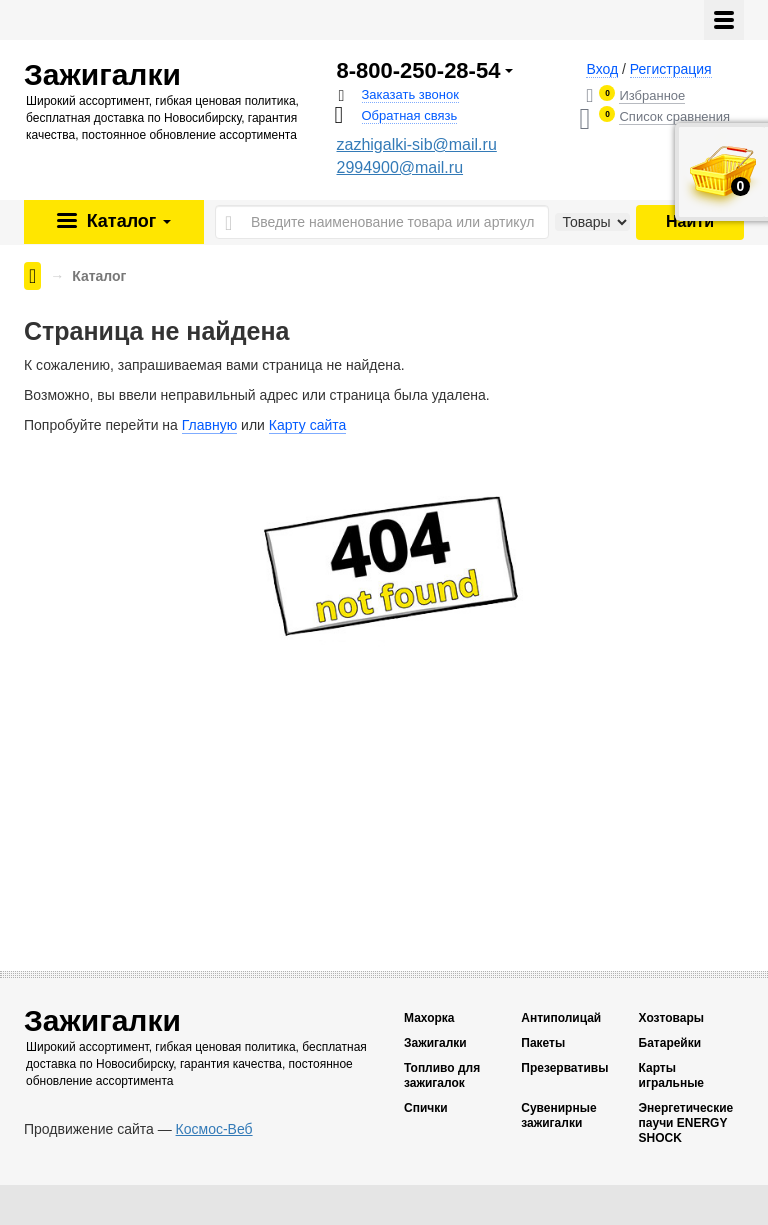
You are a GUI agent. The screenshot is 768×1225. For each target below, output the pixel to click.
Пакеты (543, 1043)
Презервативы (564, 1068)
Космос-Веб (214, 1129)
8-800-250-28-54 (419, 71)
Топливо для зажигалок (442, 1075)
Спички (426, 1108)
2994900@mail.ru (400, 167)
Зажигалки (435, 1043)
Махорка (429, 1018)
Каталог (127, 221)
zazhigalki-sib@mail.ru (417, 144)
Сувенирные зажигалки (558, 1115)
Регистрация (671, 69)
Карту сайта (308, 425)
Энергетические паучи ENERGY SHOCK (686, 1123)
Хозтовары (671, 1018)
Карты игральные (671, 1075)
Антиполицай (561, 1018)
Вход (602, 69)
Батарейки (670, 1043)
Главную (209, 425)
